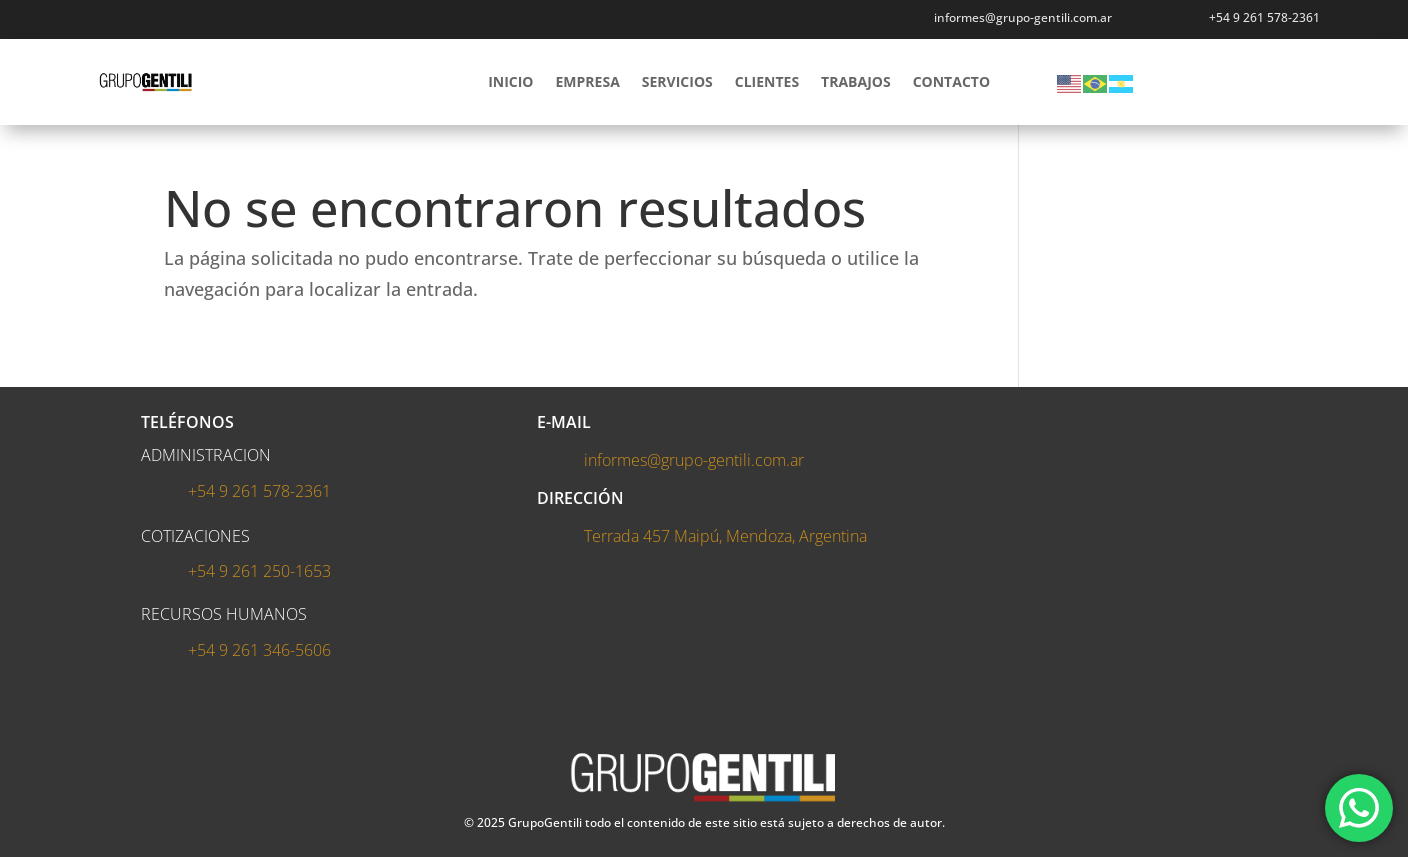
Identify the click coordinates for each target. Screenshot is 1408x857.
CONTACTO (951, 81)
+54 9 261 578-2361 (1264, 17)
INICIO (510, 81)
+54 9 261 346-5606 (259, 650)
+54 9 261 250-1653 (259, 571)
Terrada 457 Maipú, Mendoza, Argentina (725, 536)
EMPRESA (588, 81)
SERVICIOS (677, 81)
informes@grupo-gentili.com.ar (694, 460)
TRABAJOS (856, 81)
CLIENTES (767, 81)
